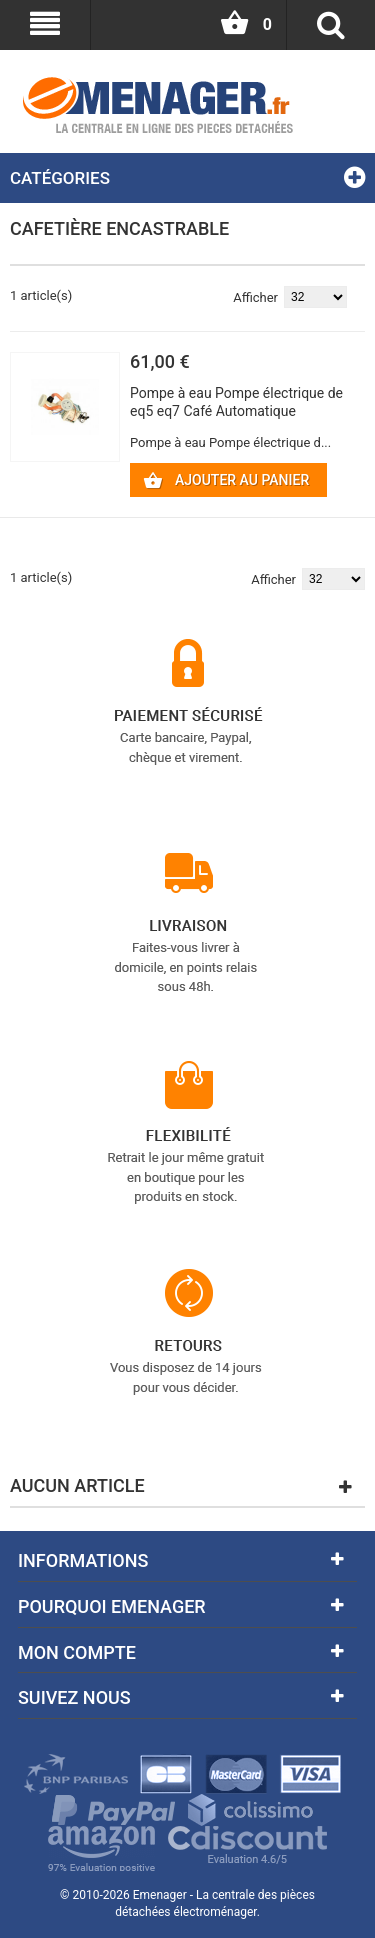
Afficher (255, 297)
